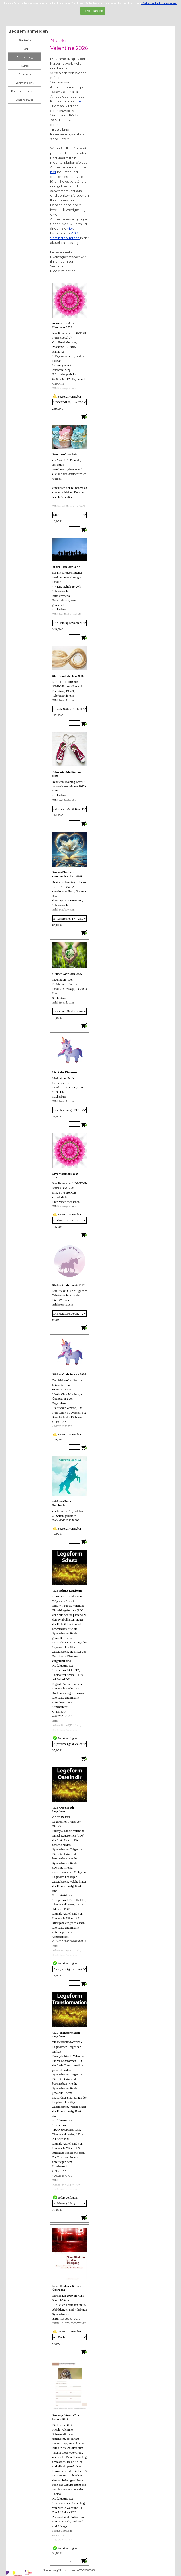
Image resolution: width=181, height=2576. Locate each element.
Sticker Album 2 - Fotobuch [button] (63, 1503)
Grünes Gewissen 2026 (67, 973)
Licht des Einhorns (64, 1072)
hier (79, 101)
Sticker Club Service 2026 (69, 1374)
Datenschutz (24, 99)
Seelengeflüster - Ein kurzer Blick (65, 2417)
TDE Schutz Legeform (67, 1590)
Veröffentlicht (25, 82)
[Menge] (74, 416)
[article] (69, 351)
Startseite (24, 40)
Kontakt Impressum (24, 91)
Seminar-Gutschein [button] (65, 454)
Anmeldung (24, 57)
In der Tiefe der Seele (66, 566)
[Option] (69, 402)
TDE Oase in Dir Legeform (63, 1809)
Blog (24, 48)
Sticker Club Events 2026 (68, 1285)
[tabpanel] (69, 157)
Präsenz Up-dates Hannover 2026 (63, 325)
